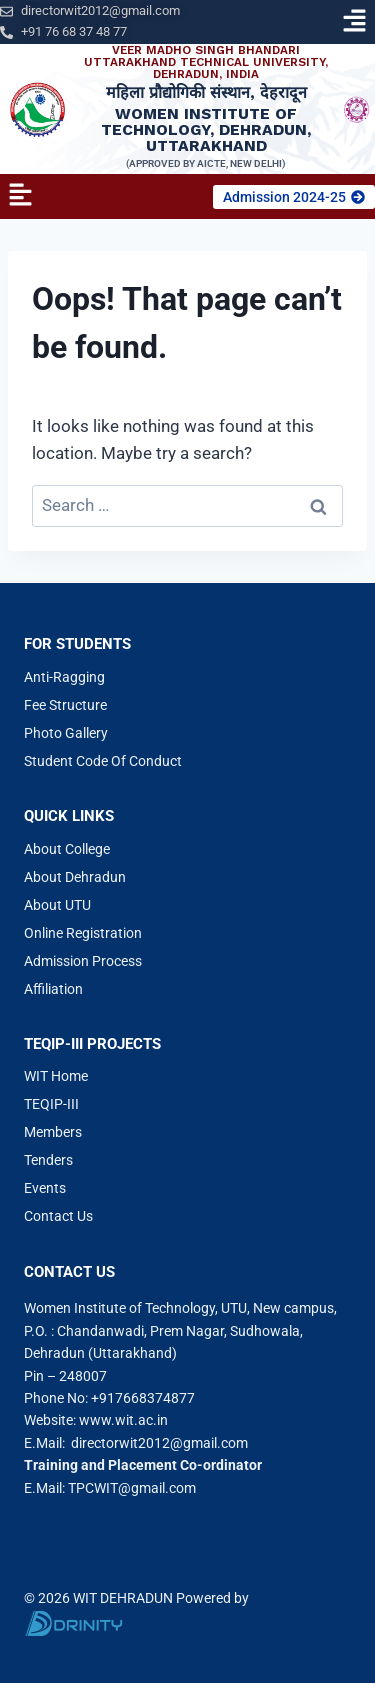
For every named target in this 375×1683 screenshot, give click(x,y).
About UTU (57, 905)
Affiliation (53, 989)
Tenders (48, 1160)
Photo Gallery (66, 733)
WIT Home (56, 1076)
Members (53, 1132)
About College (67, 849)
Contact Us (58, 1216)
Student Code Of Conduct (103, 761)
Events (45, 1188)
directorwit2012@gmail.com (159, 1443)
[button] (355, 22)
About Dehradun (75, 877)
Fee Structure (65, 705)
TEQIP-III (51, 1104)
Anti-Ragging (64, 677)
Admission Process (83, 961)
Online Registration (83, 933)
